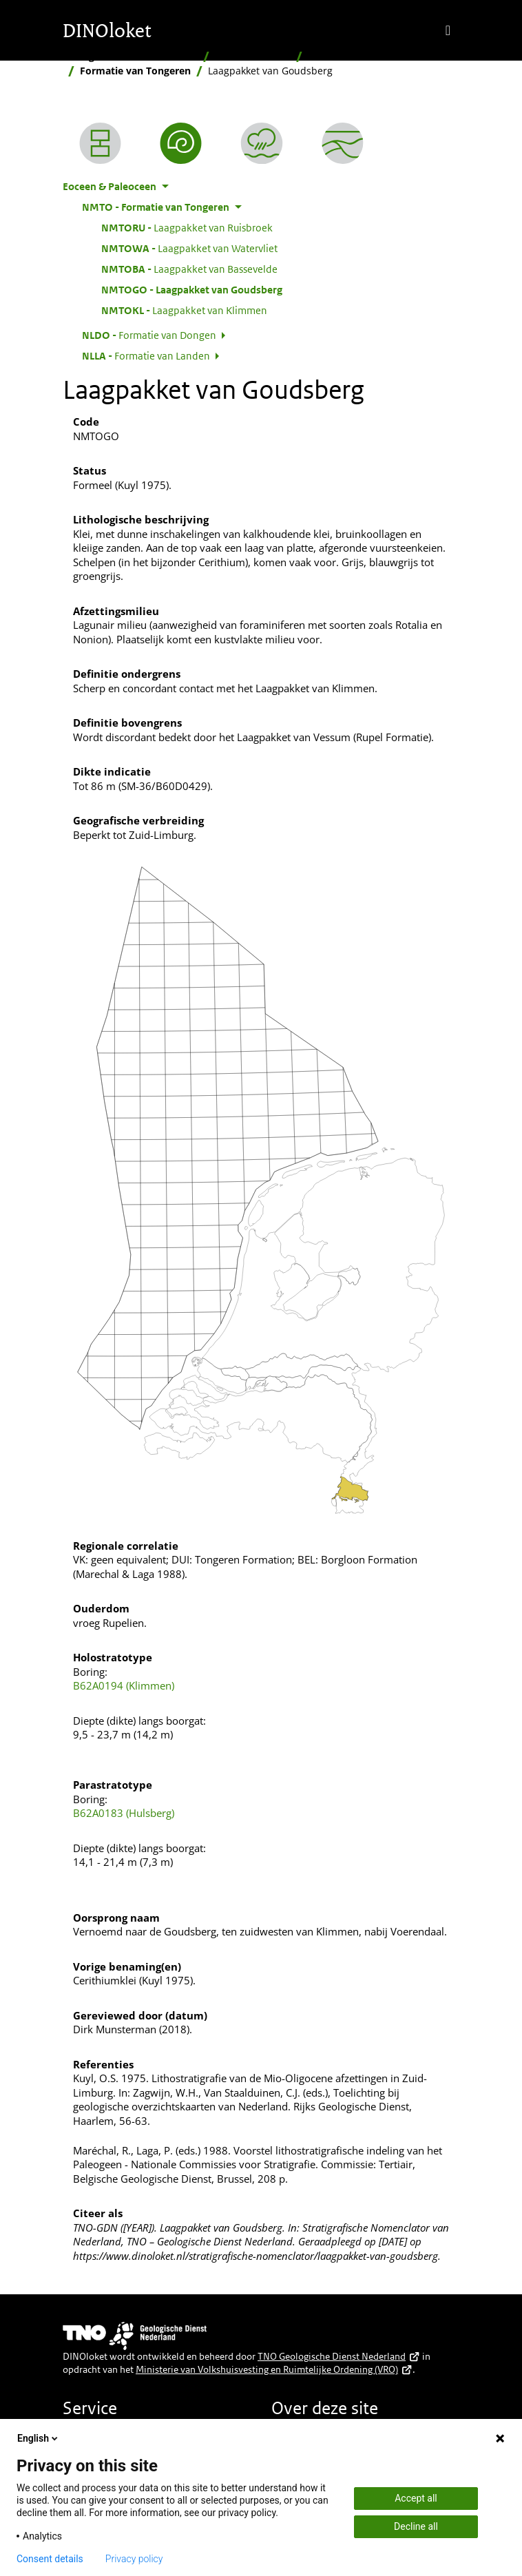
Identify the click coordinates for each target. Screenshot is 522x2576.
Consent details (50, 2558)
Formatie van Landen (146, 355)
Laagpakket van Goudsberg (191, 289)
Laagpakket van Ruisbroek (187, 227)
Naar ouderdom (253, 56)
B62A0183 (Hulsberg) (123, 1813)
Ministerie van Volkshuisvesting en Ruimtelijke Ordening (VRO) (274, 2369)
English (38, 2438)
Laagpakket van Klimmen (184, 310)
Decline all (416, 2526)
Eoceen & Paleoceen (355, 56)
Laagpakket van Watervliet (189, 248)
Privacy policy (134, 2558)
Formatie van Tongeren (135, 70)
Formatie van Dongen (149, 335)
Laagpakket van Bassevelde (189, 269)
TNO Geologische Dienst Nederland (339, 2356)
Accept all (416, 2498)
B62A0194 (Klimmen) (123, 1685)
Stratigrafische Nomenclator (130, 56)
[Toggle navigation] (448, 30)
